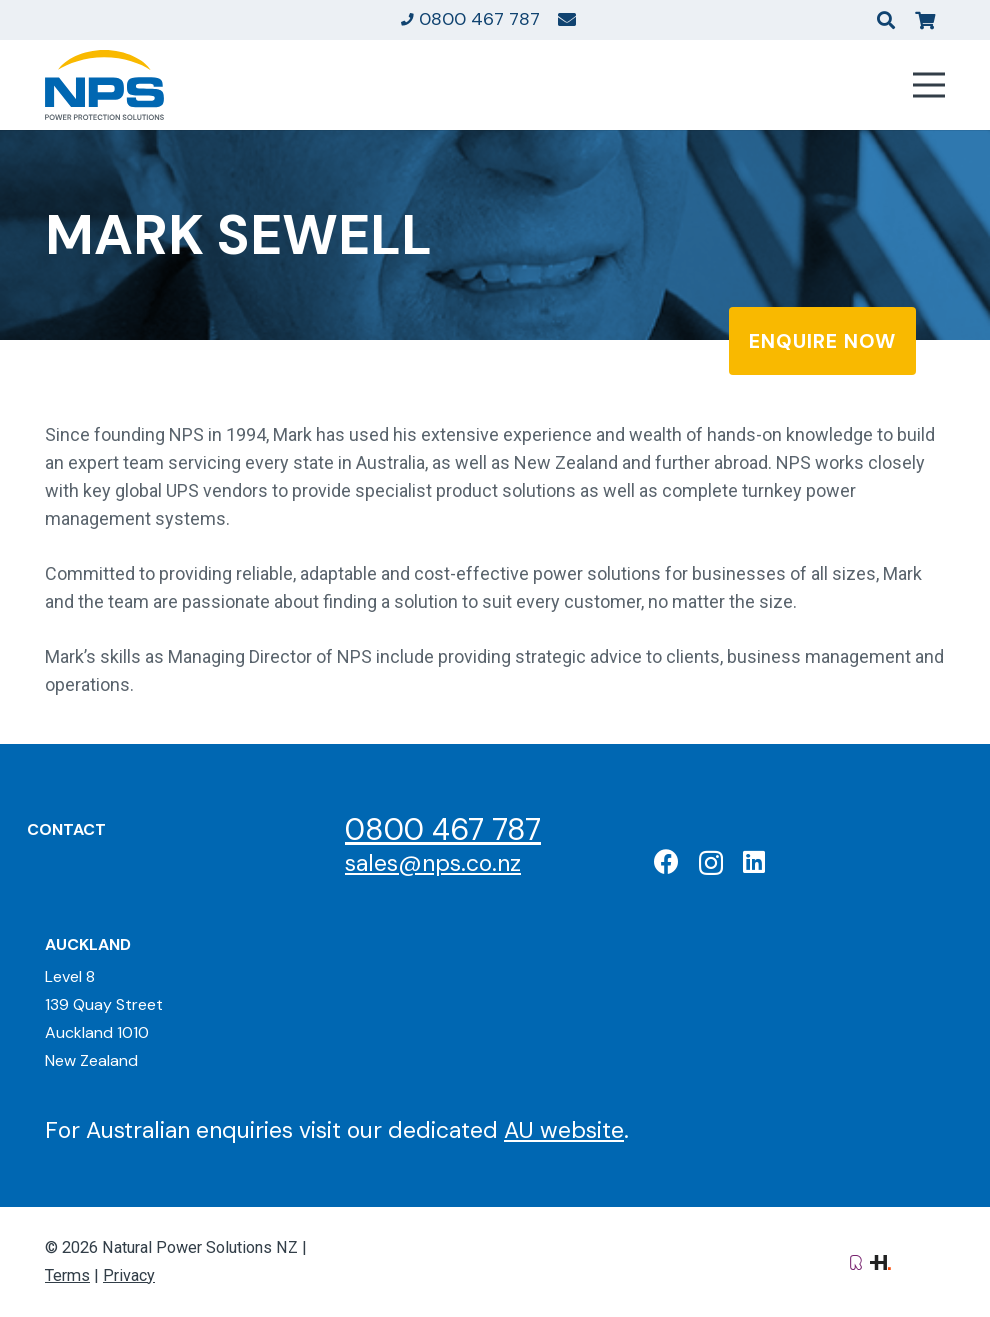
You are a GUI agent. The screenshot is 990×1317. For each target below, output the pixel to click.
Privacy (129, 1275)
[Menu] (929, 85)
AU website (564, 1130)
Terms (67, 1275)
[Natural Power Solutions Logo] (104, 85)
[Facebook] (666, 861)
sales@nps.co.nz (433, 863)
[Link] (567, 19)
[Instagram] (711, 863)
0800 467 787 (443, 829)
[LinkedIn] (754, 861)
